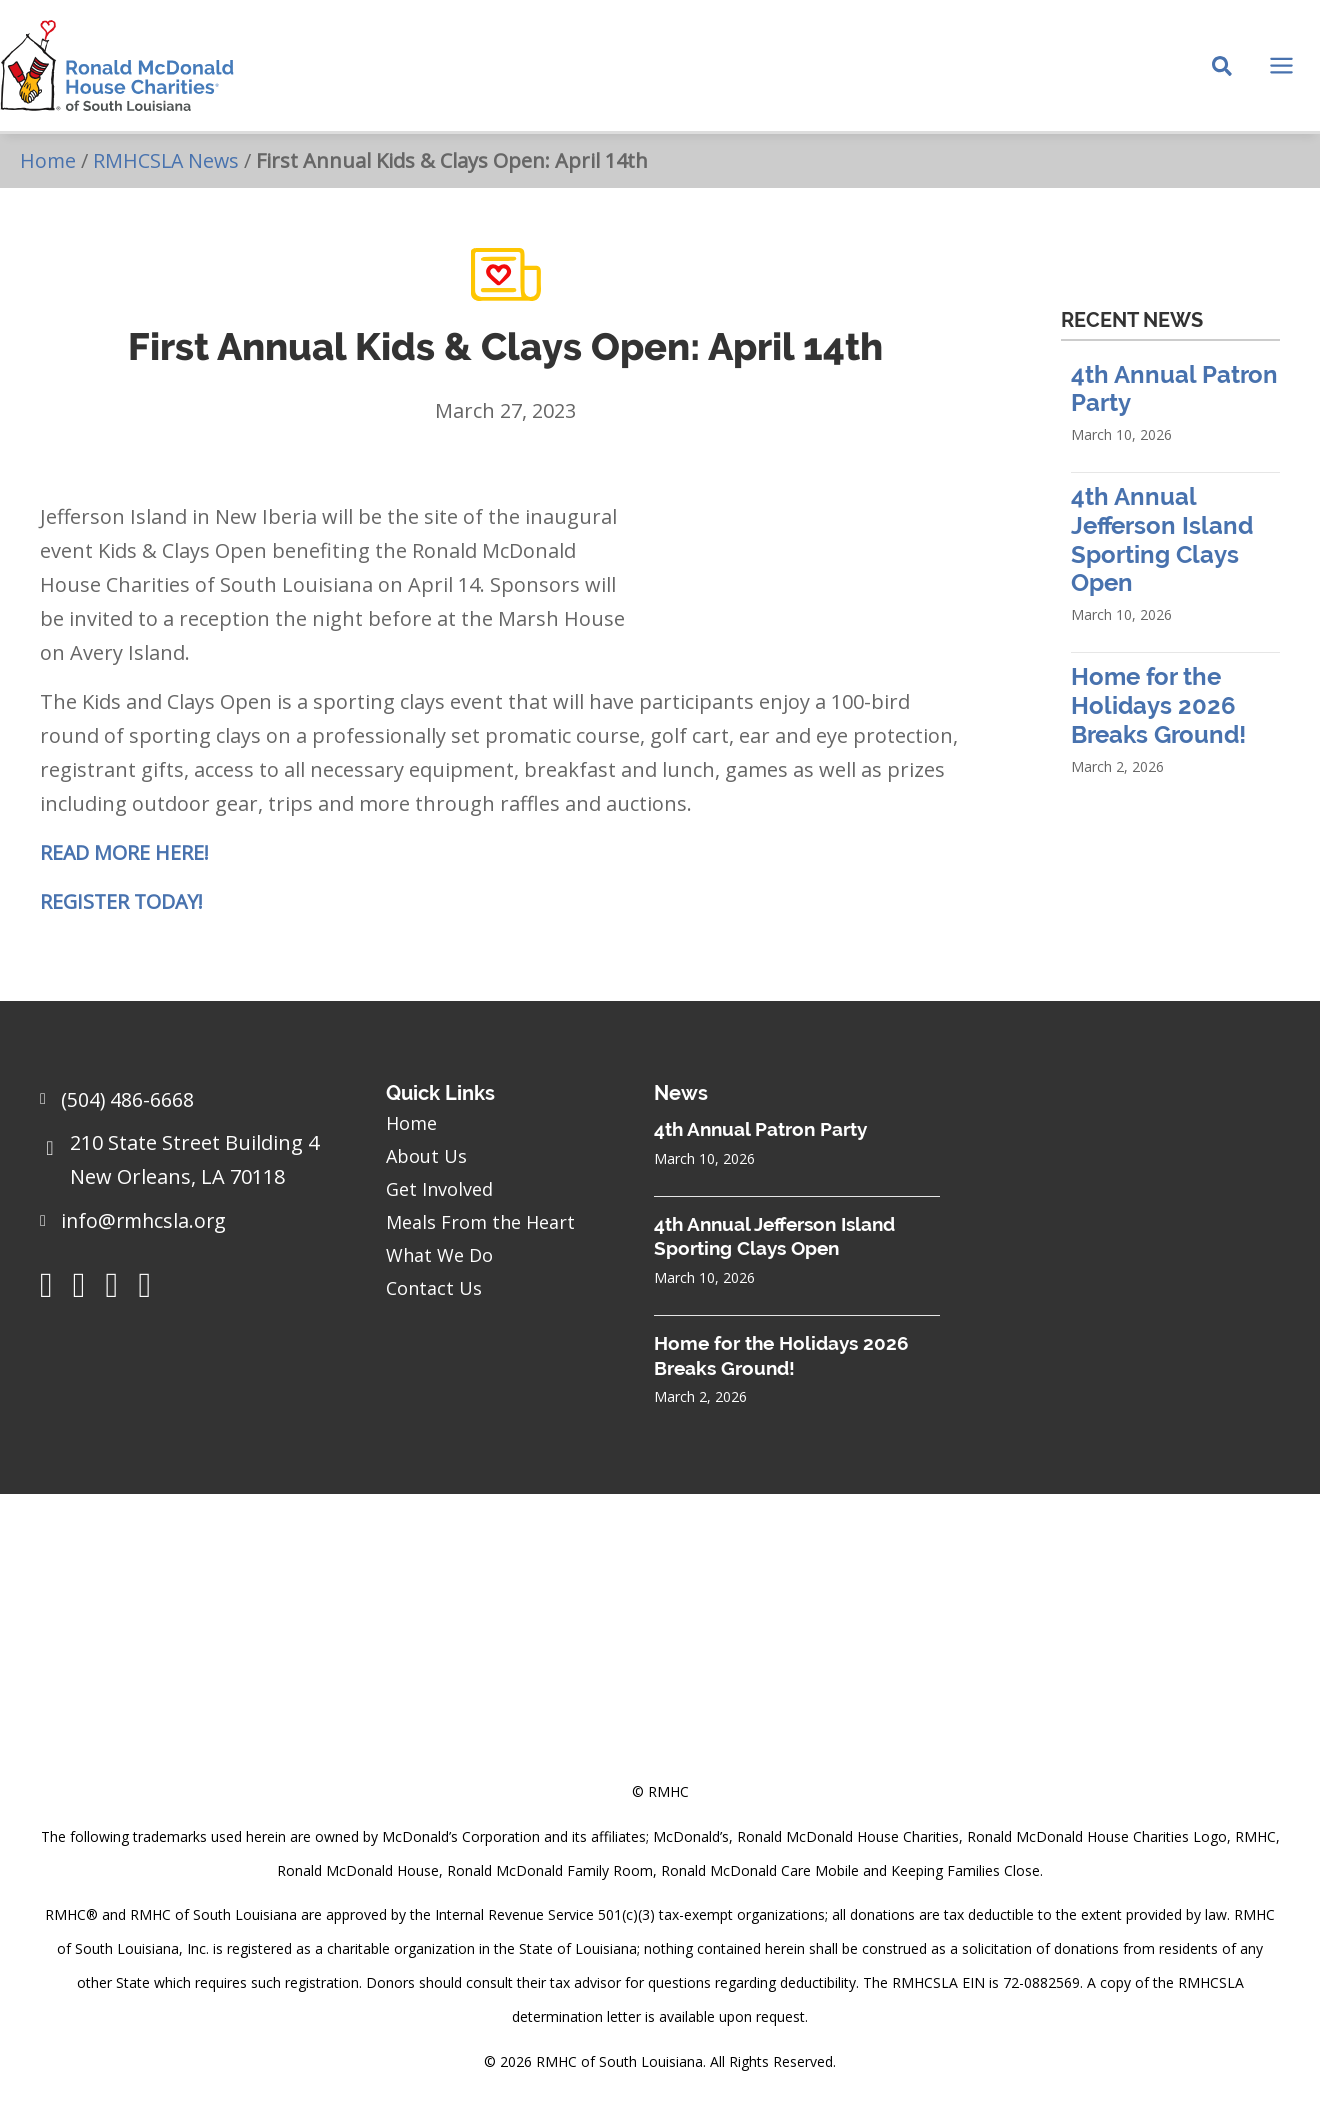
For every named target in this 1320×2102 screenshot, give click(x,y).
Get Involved (439, 1189)
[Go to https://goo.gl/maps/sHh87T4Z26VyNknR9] (193, 1166)
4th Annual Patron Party (760, 1129)
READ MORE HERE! (125, 859)
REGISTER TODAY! (123, 908)
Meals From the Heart (480, 1222)
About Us (426, 1156)
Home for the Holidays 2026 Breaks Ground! (1158, 712)
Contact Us (434, 1288)
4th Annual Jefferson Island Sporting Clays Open (1162, 546)
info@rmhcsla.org (146, 1221)
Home (48, 166)
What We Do (439, 1255)
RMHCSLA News (168, 166)
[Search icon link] (1222, 71)
